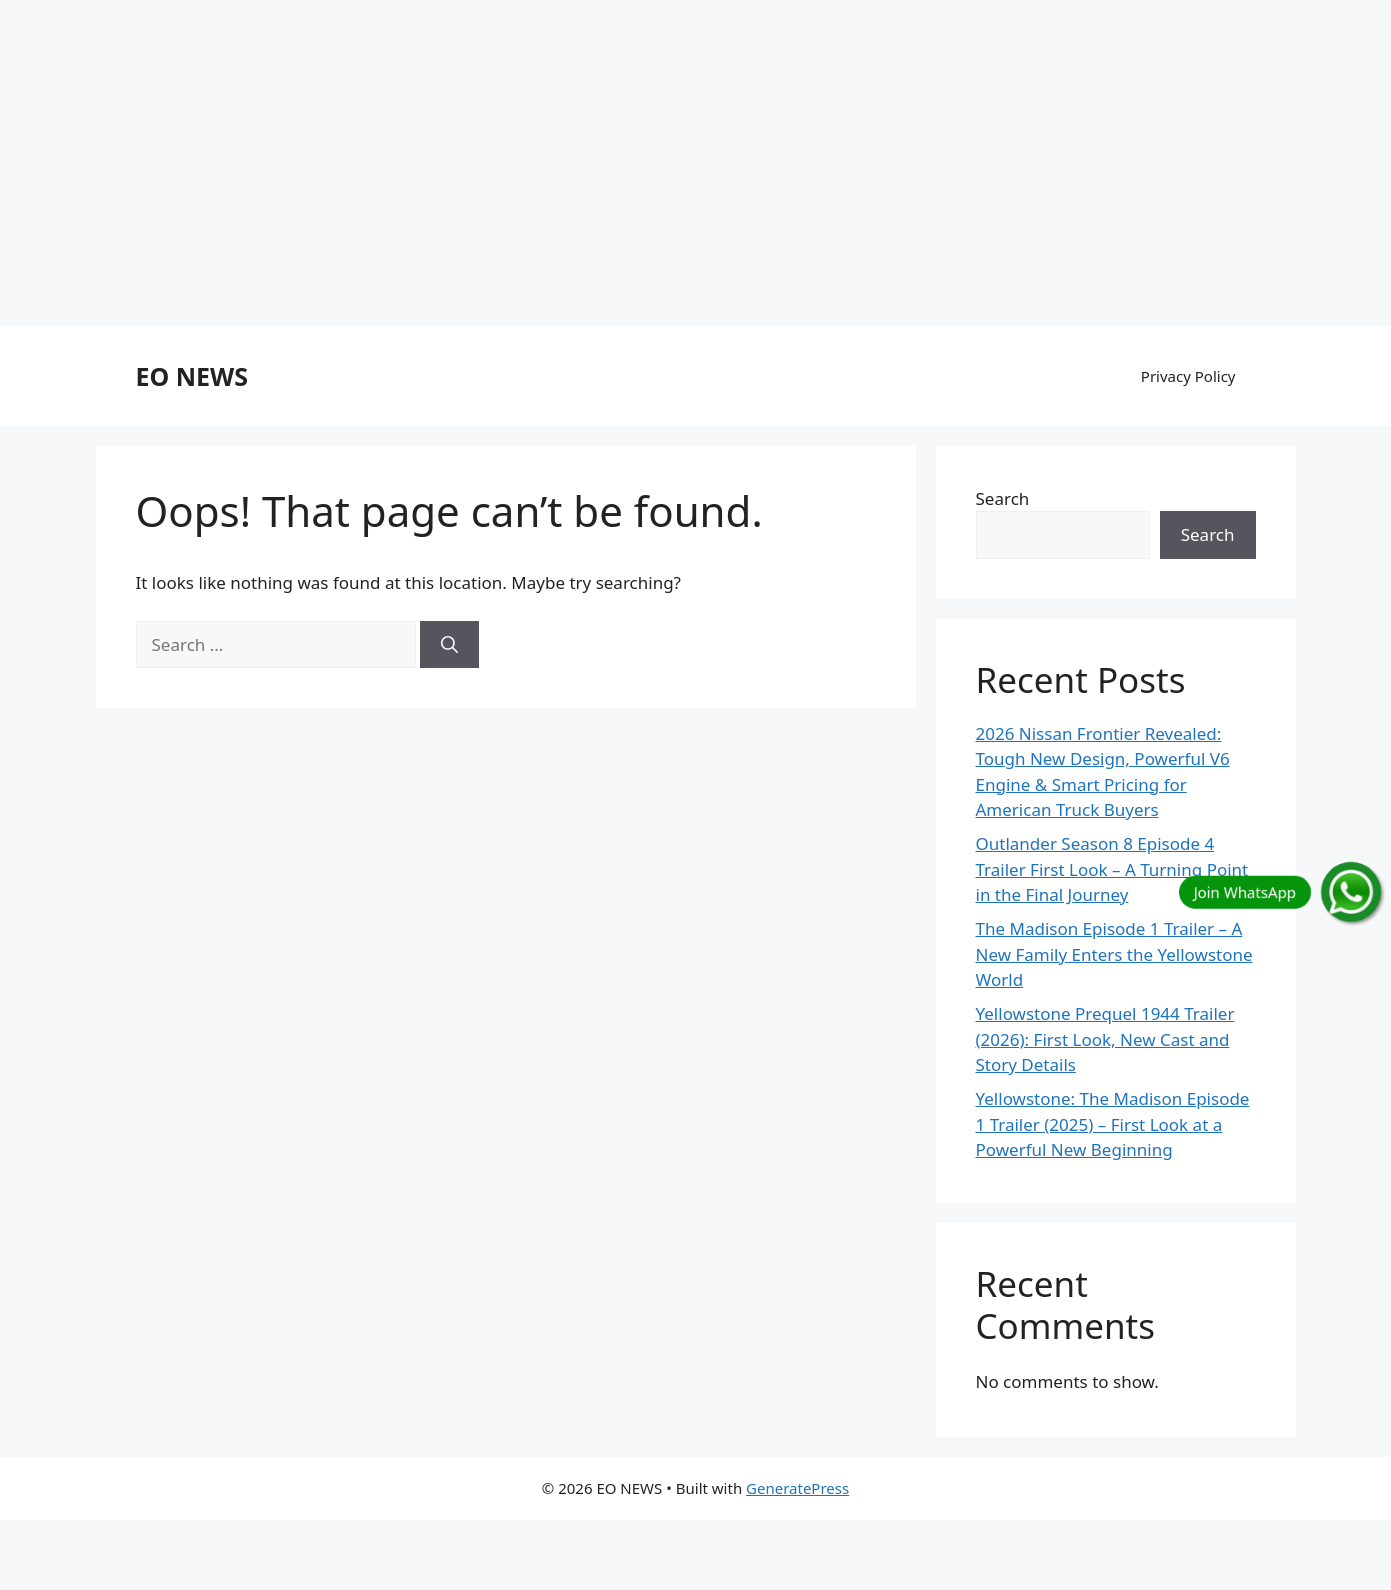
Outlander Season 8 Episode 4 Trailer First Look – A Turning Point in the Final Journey (1112, 869)
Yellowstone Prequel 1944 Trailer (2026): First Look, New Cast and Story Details (1105, 1039)
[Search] (449, 645)
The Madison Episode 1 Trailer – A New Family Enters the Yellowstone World (1114, 954)
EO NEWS (192, 376)
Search (1003, 498)
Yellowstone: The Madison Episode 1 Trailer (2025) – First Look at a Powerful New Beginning (1113, 1124)
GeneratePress (797, 1488)
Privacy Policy (1188, 376)
